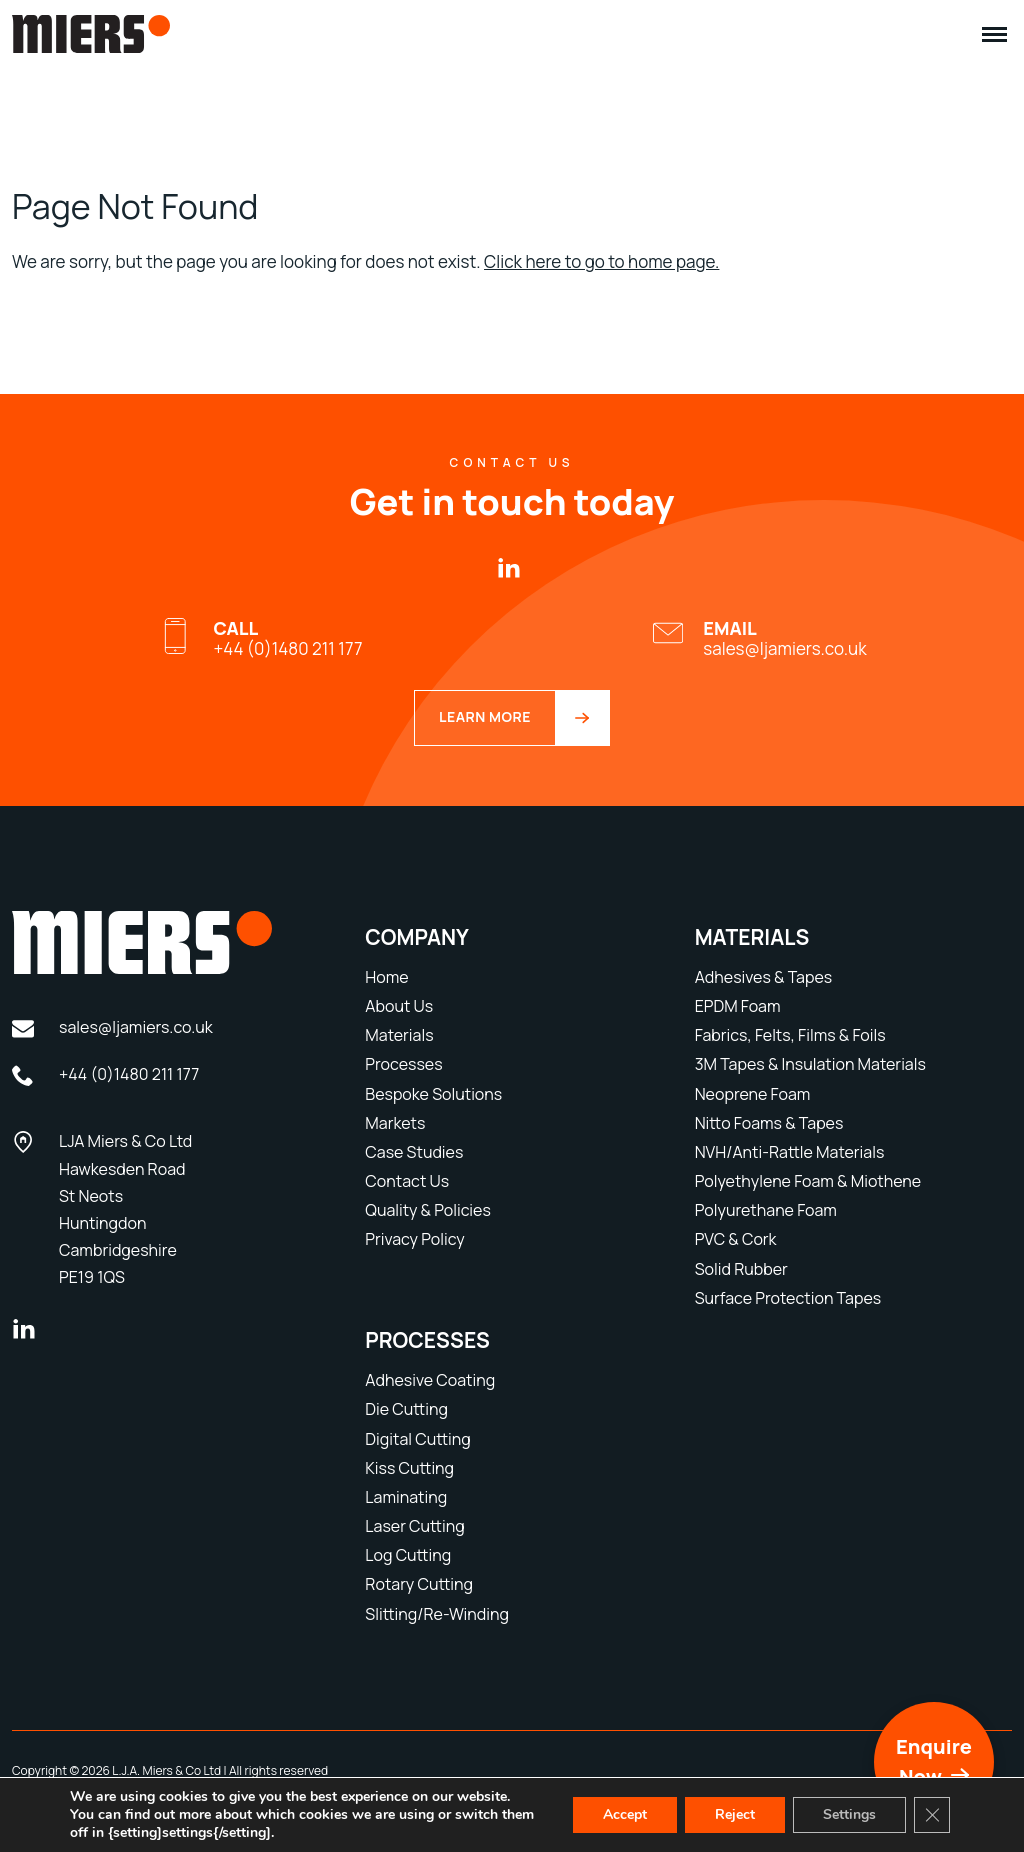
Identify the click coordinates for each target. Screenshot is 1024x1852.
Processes (403, 1064)
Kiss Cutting (409, 1468)
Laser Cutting (414, 1526)
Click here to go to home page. (601, 261)
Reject (735, 1814)
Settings (849, 1814)
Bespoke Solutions (433, 1094)
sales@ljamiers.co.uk (784, 639)
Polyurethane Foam (766, 1210)
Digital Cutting (417, 1439)
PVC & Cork (736, 1239)
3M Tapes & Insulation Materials (810, 1064)
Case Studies (414, 1152)
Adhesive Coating (430, 1380)
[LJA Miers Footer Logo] (170, 942)
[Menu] (994, 34)
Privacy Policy (414, 1239)
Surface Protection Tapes (788, 1298)
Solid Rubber (741, 1269)
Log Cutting (408, 1555)
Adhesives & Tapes (764, 977)
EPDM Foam (738, 1006)
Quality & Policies (428, 1210)
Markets (395, 1123)
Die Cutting (406, 1409)
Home (386, 977)
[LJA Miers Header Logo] (91, 46)
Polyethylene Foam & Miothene (808, 1181)
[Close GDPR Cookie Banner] (932, 1815)
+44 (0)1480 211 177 (287, 639)
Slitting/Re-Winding (437, 1614)
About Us (399, 1006)
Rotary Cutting (419, 1584)
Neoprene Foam (753, 1094)
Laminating (406, 1497)
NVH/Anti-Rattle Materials (790, 1152)
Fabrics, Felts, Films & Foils (790, 1035)
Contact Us (407, 1181)
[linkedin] (509, 569)
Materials (399, 1035)
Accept (625, 1814)
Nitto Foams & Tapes (769, 1123)
